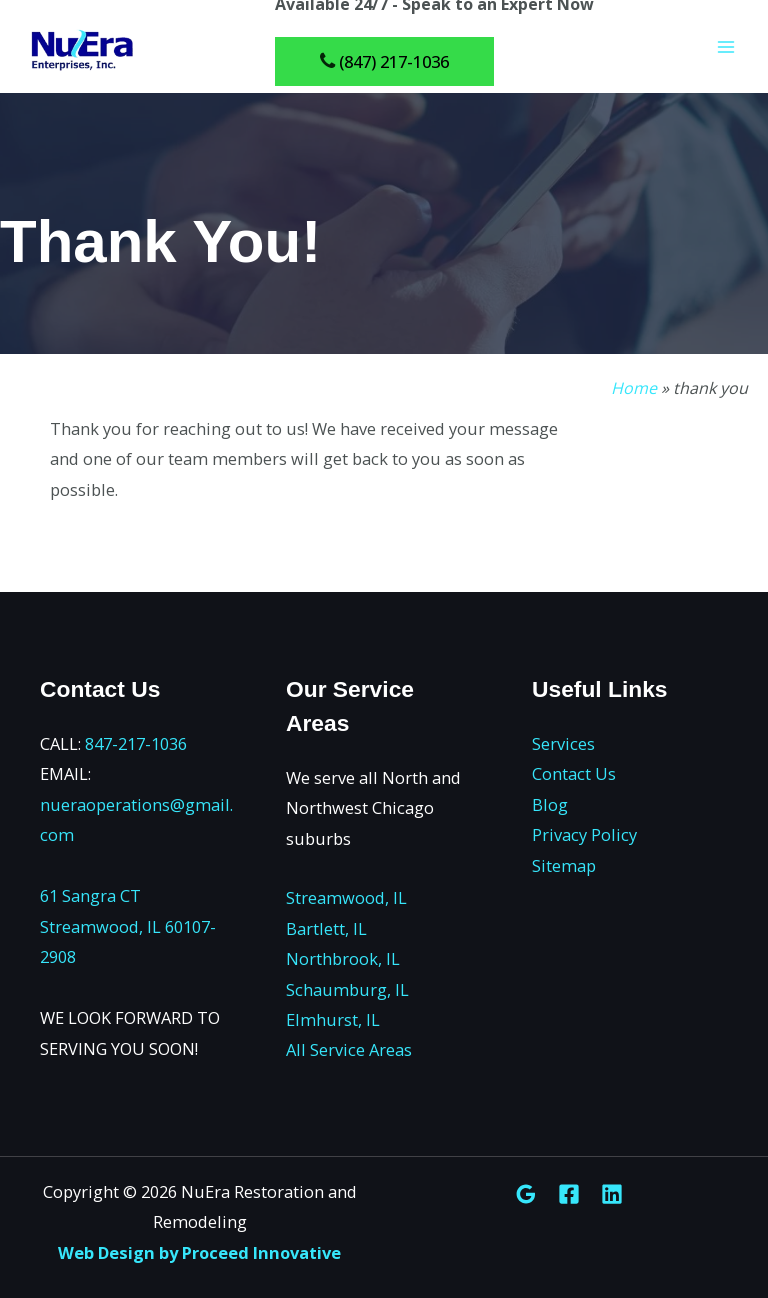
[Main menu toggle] (725, 50)
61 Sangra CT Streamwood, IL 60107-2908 (128, 926)
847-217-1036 (136, 743)
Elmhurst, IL (333, 1019)
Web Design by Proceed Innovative (199, 1252)
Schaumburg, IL (347, 989)
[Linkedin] (612, 1194)
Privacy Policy (584, 834)
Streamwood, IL (346, 897)
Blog (550, 804)
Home (634, 388)
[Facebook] (569, 1194)
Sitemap (564, 865)
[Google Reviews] (526, 1194)
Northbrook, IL (343, 958)
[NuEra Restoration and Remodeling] (80, 49)
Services (563, 743)
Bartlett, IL (326, 928)
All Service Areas (349, 1049)
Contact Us (574, 773)
